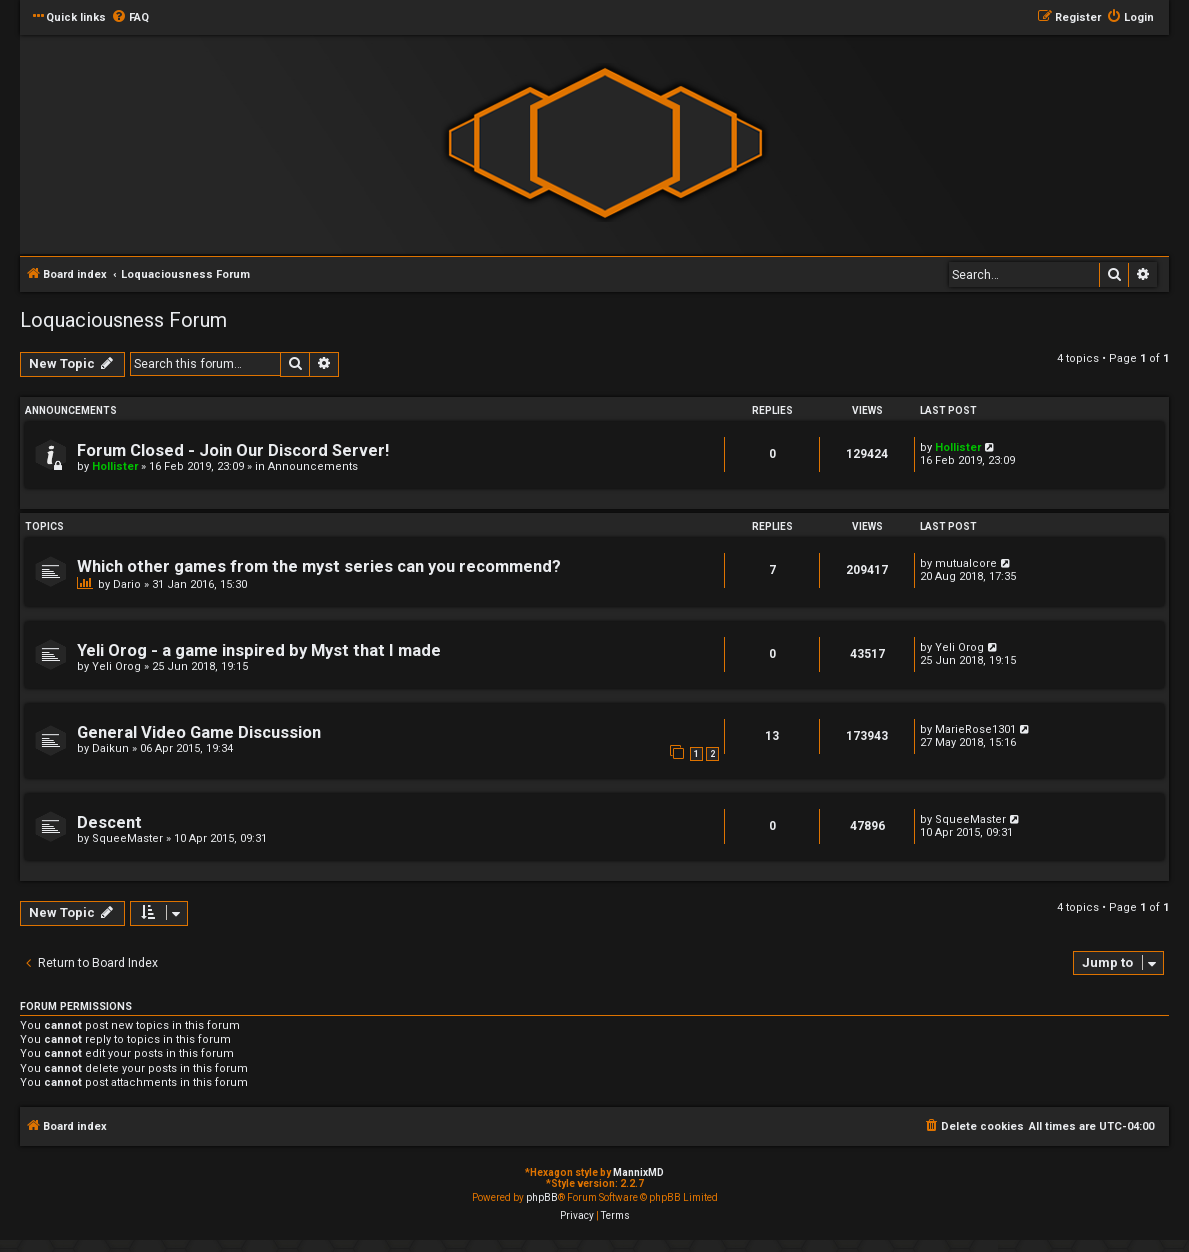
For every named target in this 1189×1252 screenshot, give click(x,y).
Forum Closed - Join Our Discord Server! (233, 450)
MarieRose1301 (975, 729)
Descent (109, 822)
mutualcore (966, 563)
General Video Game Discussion (199, 732)
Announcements (313, 466)
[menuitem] (130, 18)
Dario (127, 584)
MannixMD (638, 1172)
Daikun (110, 748)
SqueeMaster (127, 838)
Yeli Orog (116, 666)
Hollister (115, 466)
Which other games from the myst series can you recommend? (319, 566)
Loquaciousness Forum (123, 320)
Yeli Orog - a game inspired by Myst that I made (259, 650)
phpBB (542, 1197)
